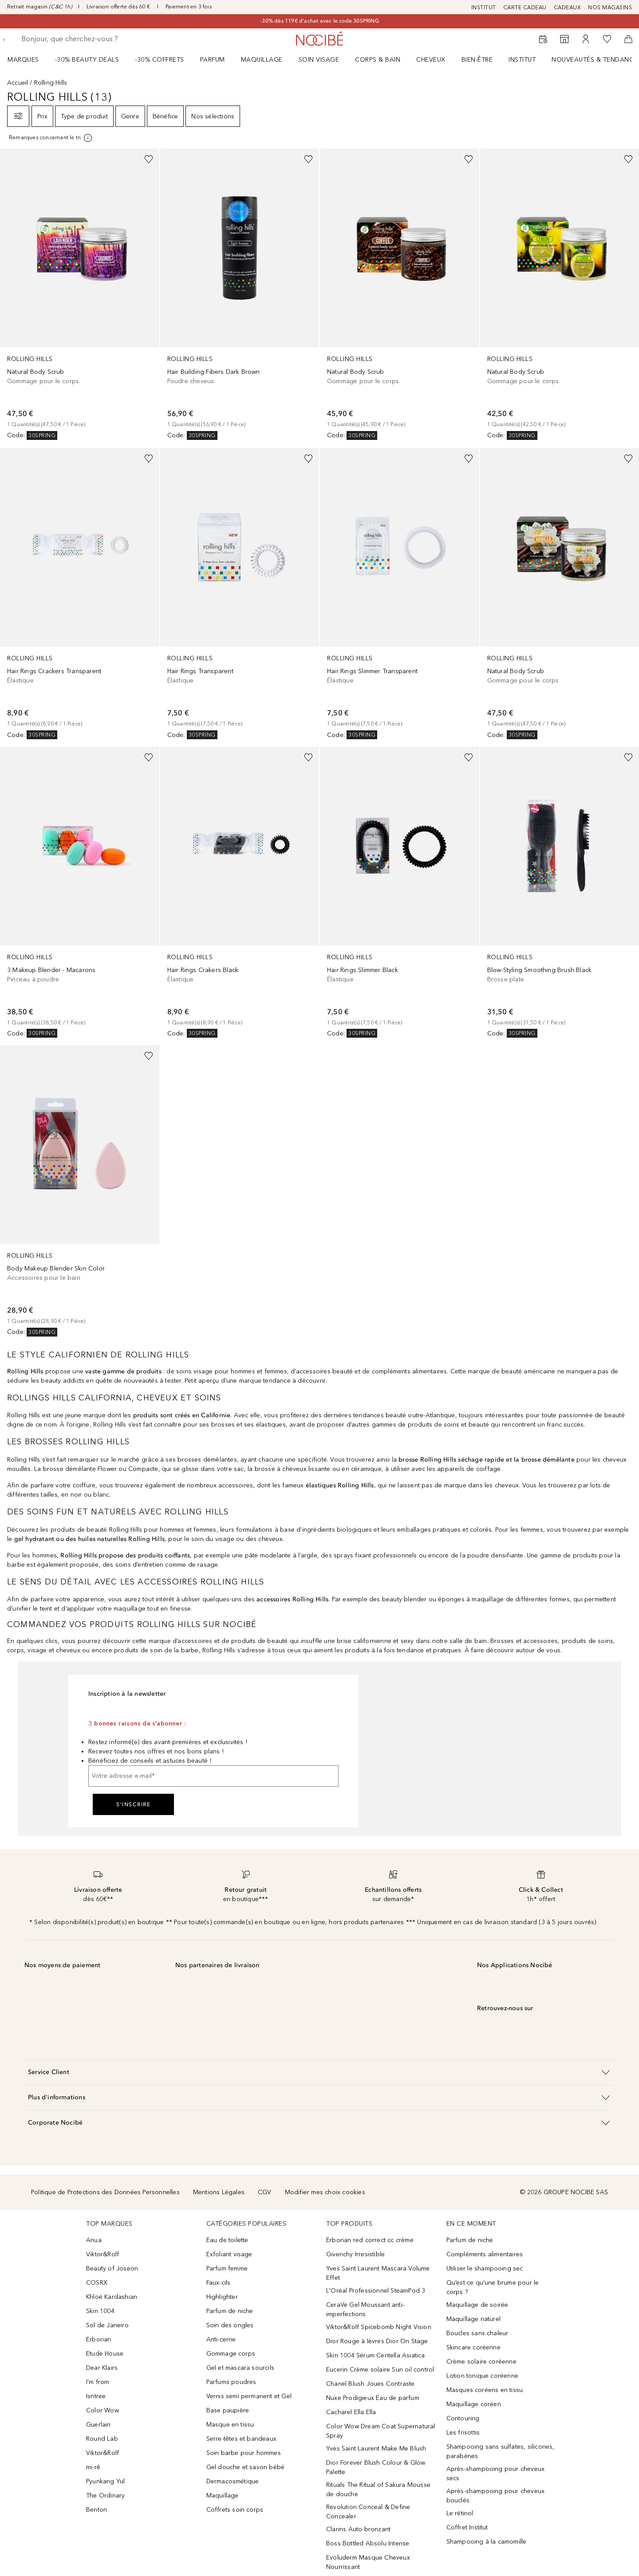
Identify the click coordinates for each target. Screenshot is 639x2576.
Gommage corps (231, 2353)
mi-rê (93, 2467)
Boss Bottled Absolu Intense (367, 2543)
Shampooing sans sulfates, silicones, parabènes (500, 2451)
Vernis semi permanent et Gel (250, 2396)
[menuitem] (29, 59)
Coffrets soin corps (235, 2509)
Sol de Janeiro (107, 2325)
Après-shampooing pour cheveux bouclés (495, 2495)
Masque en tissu (230, 2424)
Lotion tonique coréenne (482, 2376)
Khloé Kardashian (111, 2297)
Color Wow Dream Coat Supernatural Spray (380, 2431)
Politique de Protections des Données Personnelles (105, 2192)
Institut (522, 59)
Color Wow (102, 2410)
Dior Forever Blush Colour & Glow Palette (375, 2467)
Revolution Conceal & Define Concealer (368, 2511)
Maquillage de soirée (477, 2305)
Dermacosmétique (232, 2481)
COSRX (96, 2282)
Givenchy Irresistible (355, 2254)
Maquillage (262, 59)
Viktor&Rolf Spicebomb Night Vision (378, 2327)
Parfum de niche (229, 2311)
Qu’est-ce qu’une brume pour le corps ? (492, 2287)
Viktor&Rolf (102, 2254)
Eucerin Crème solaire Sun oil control (380, 2369)
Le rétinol (459, 2513)
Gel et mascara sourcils (240, 2368)
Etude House (104, 2353)
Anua (94, 2240)
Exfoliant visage (229, 2254)
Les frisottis (463, 2432)
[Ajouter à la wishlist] (148, 159)
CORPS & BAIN (377, 59)
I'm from (98, 2382)
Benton (96, 2509)
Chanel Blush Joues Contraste (370, 2384)
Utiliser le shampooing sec (484, 2268)
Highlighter (222, 2297)
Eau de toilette (227, 2240)
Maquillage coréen (473, 2404)
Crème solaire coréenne (481, 2361)
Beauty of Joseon (112, 2268)
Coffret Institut (467, 2527)
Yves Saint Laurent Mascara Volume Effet (378, 2273)
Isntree (96, 2396)
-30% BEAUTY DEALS (87, 59)
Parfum (212, 59)
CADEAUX (567, 7)
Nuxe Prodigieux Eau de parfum (372, 2398)
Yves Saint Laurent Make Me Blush (376, 2448)
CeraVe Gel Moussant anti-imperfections (365, 2309)
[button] (319, 2072)
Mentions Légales (219, 2192)
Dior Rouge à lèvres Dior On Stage (377, 2341)
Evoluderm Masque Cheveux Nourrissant (368, 2562)
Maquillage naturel (473, 2319)
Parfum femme (227, 2268)
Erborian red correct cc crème (370, 2240)
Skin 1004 (100, 2311)
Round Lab (102, 2439)
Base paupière (227, 2410)
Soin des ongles (230, 2325)
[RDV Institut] (543, 39)
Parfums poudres (231, 2382)
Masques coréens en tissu (484, 2390)
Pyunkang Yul (105, 2481)
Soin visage (319, 59)
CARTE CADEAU (525, 7)
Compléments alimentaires (484, 2254)
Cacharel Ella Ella (351, 2412)
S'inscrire (133, 1804)
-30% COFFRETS (159, 59)
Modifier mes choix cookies (325, 2192)
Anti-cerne (221, 2339)
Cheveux (431, 59)
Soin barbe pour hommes (243, 2453)
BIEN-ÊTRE (477, 59)
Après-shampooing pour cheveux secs (495, 2473)
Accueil (17, 82)
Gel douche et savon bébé (245, 2467)
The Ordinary (105, 2495)
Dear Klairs (102, 2368)
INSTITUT (483, 7)
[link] (79, 294)
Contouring (463, 2418)
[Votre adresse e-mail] (213, 1776)
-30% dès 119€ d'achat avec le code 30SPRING (319, 21)
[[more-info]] (51, 138)
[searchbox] (86, 39)
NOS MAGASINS (610, 7)
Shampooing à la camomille (486, 2541)
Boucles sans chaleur (477, 2333)
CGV (265, 2192)
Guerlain (98, 2424)
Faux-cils (218, 2282)
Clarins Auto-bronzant (358, 2529)
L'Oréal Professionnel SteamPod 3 (375, 2290)
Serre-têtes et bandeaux (241, 2439)
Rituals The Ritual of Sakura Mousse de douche (378, 2489)
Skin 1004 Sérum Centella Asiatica (375, 2355)
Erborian (98, 2339)
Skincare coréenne (473, 2347)
